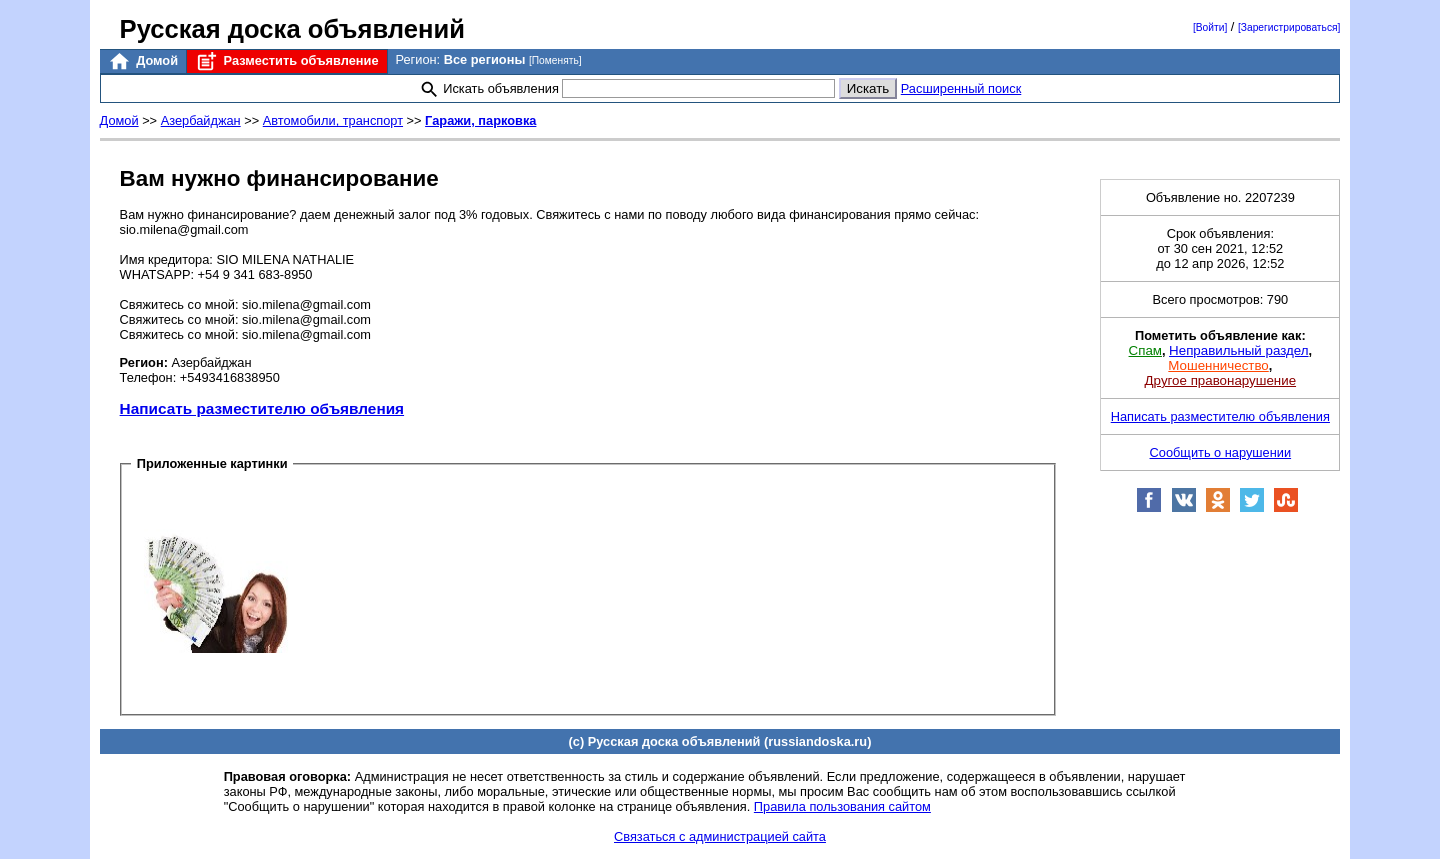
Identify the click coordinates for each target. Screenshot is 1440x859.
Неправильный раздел (1238, 350)
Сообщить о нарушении (1221, 452)
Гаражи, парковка (480, 120)
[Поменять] (555, 60)
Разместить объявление (286, 61)
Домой (143, 61)
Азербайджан (201, 120)
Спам (1145, 350)
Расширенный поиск (961, 88)
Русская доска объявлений (292, 29)
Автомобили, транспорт (333, 120)
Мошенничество (1218, 365)
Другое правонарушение (1220, 380)
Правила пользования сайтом (842, 806)
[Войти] (1210, 27)
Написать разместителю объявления (262, 408)
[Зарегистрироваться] (1289, 27)
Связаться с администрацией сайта (720, 836)
